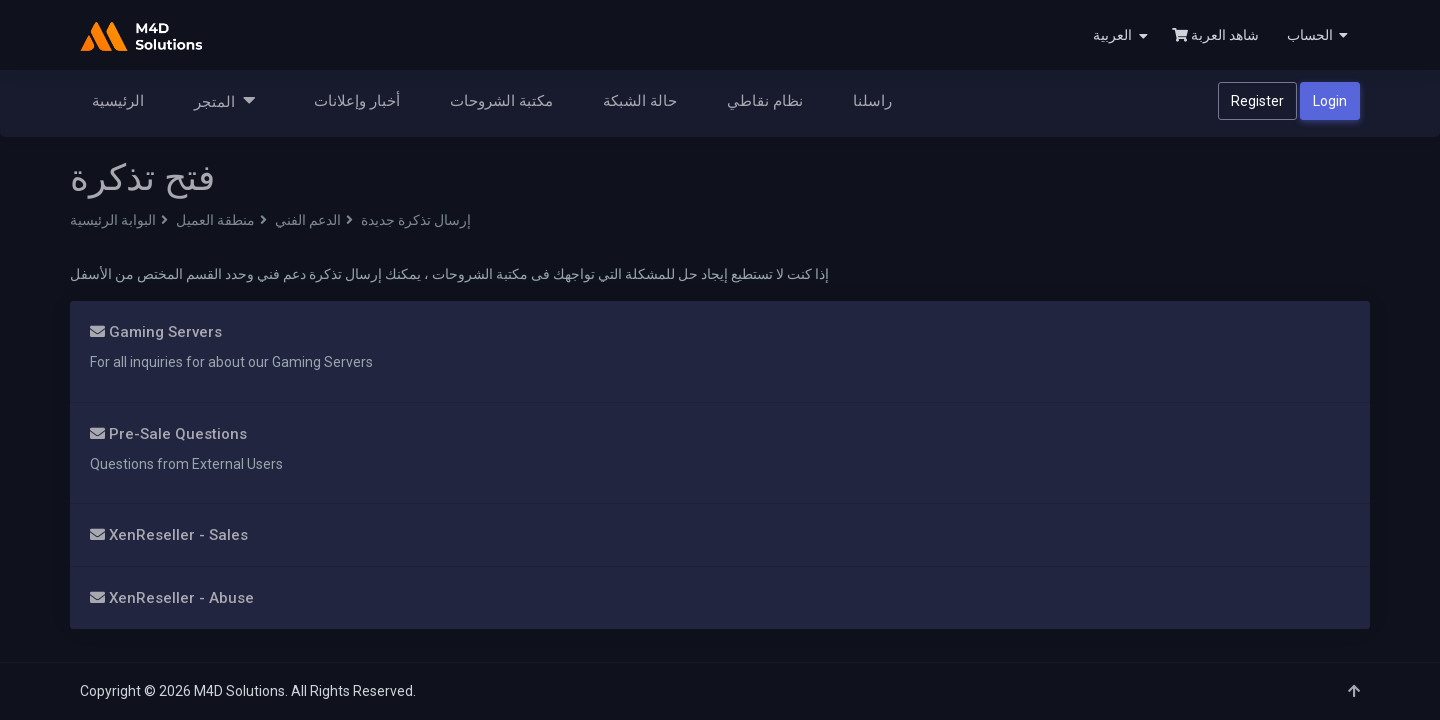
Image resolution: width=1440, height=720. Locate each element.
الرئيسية (118, 101)
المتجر (225, 100)
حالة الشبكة (640, 101)
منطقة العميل (215, 220)
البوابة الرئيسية (113, 220)
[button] (1315, 35)
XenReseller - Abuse (172, 598)
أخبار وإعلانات (357, 101)
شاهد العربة (1215, 35)
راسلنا (872, 101)
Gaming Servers (156, 332)
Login (1330, 101)
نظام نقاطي (765, 101)
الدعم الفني (308, 220)
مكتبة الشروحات (501, 101)
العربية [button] (1120, 35)
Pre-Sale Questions (168, 434)
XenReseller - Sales (169, 535)
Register (1257, 101)
